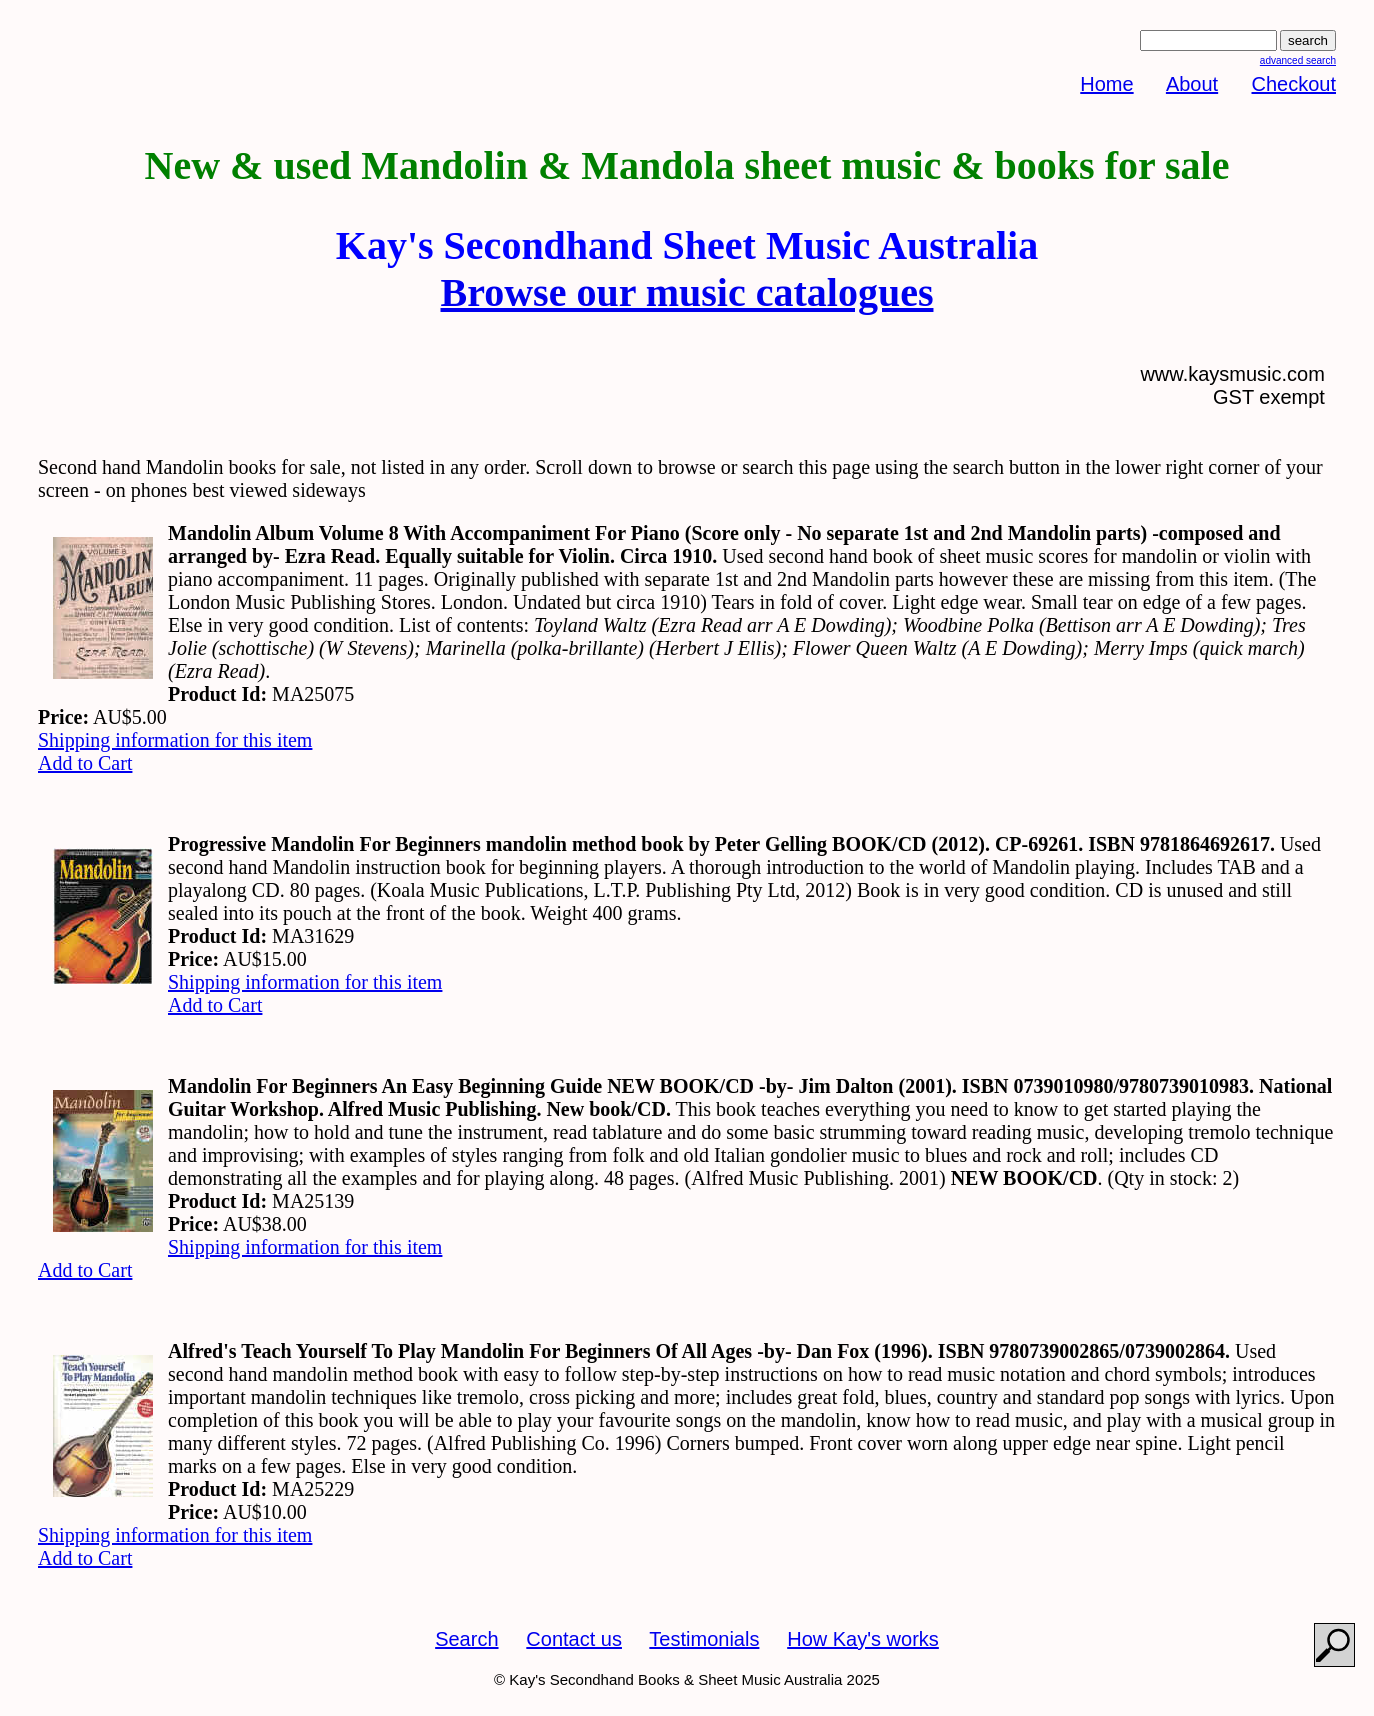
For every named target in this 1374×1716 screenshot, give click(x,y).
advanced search (1298, 60)
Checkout (1294, 84)
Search (466, 1639)
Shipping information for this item (175, 740)
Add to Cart (85, 763)
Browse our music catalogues (687, 292)
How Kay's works (863, 1639)
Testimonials (704, 1639)
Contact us (574, 1639)
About (1192, 84)
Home (1106, 84)
